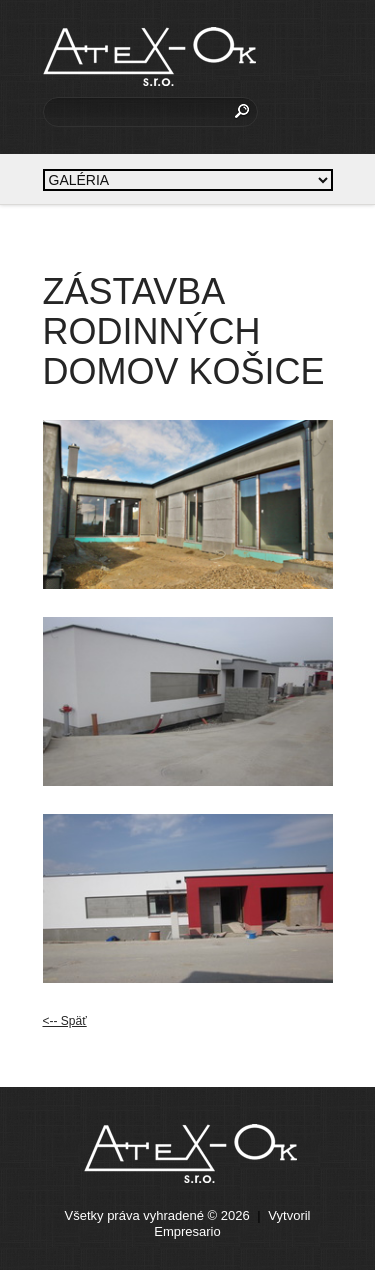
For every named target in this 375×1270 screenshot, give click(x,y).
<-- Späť (65, 1021)
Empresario (187, 1231)
